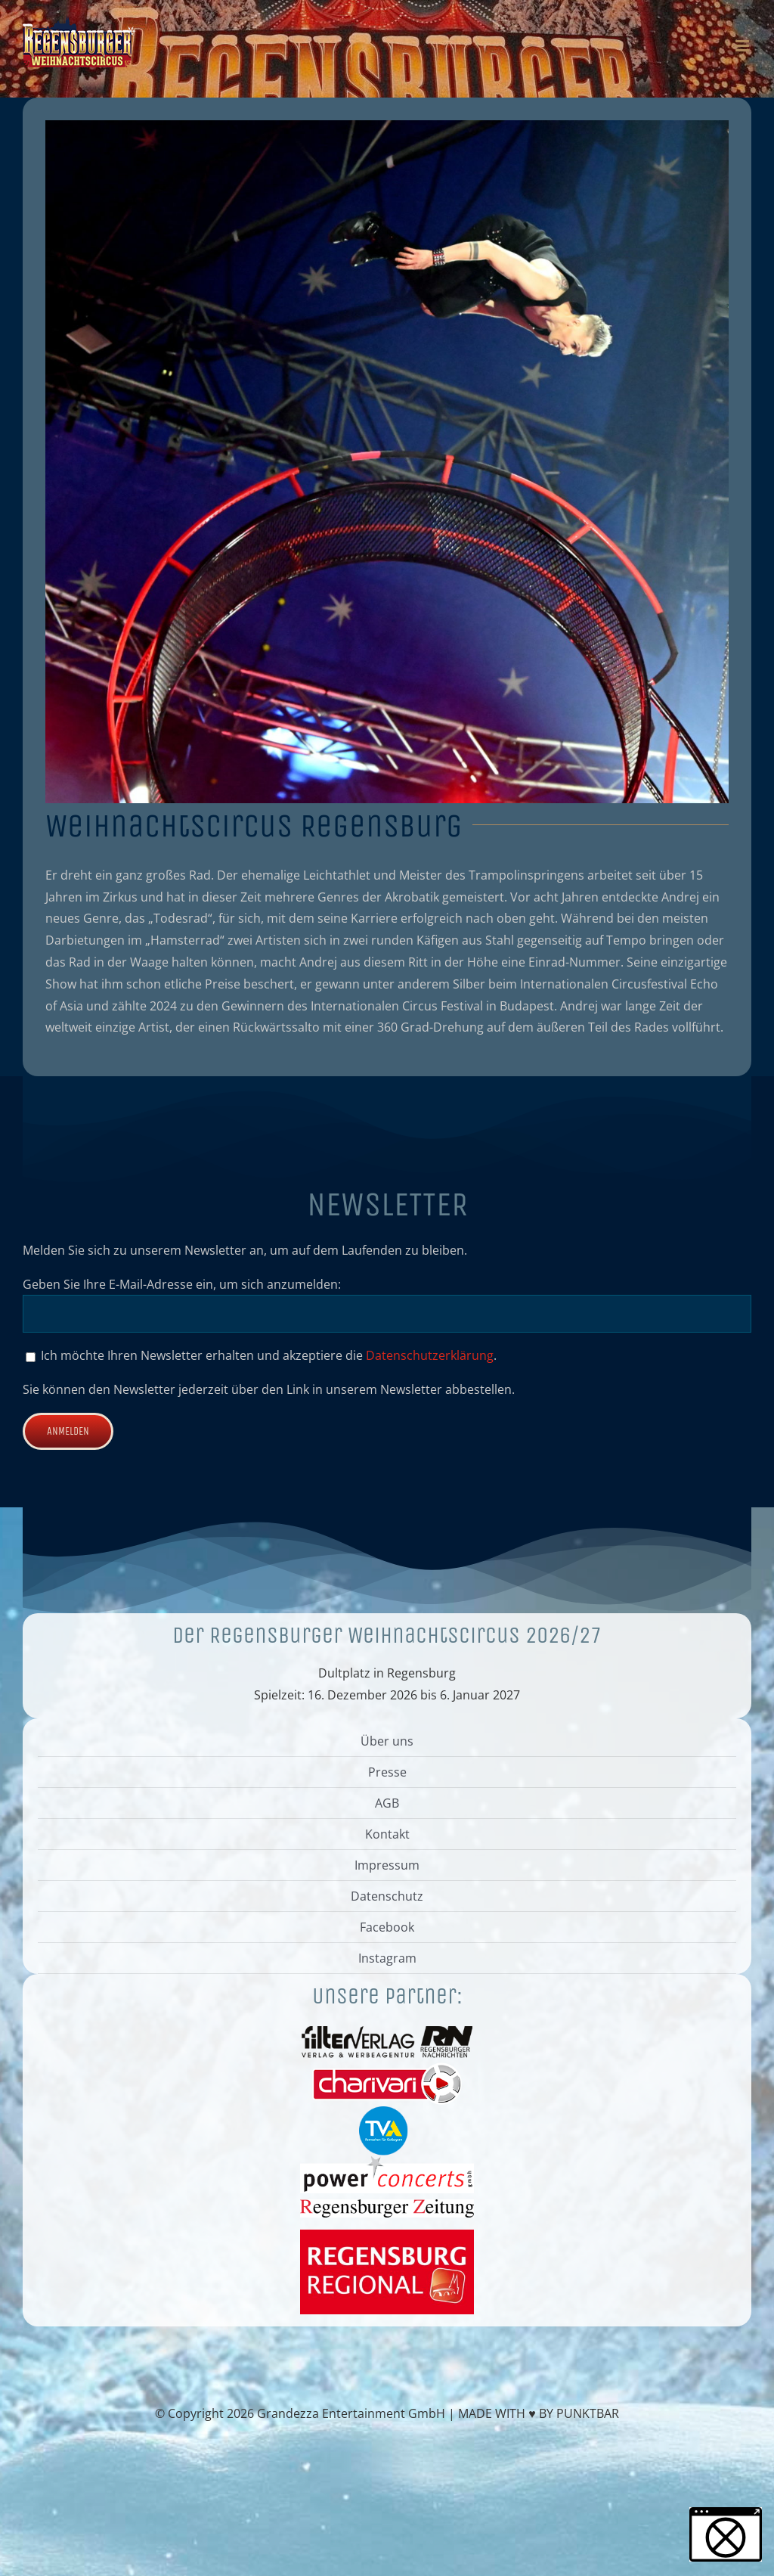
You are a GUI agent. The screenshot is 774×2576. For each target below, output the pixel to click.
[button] (725, 2534)
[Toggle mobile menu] (743, 46)
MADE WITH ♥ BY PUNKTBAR (538, 2413)
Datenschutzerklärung (430, 1355)
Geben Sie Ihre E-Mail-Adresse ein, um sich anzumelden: (182, 1284)
